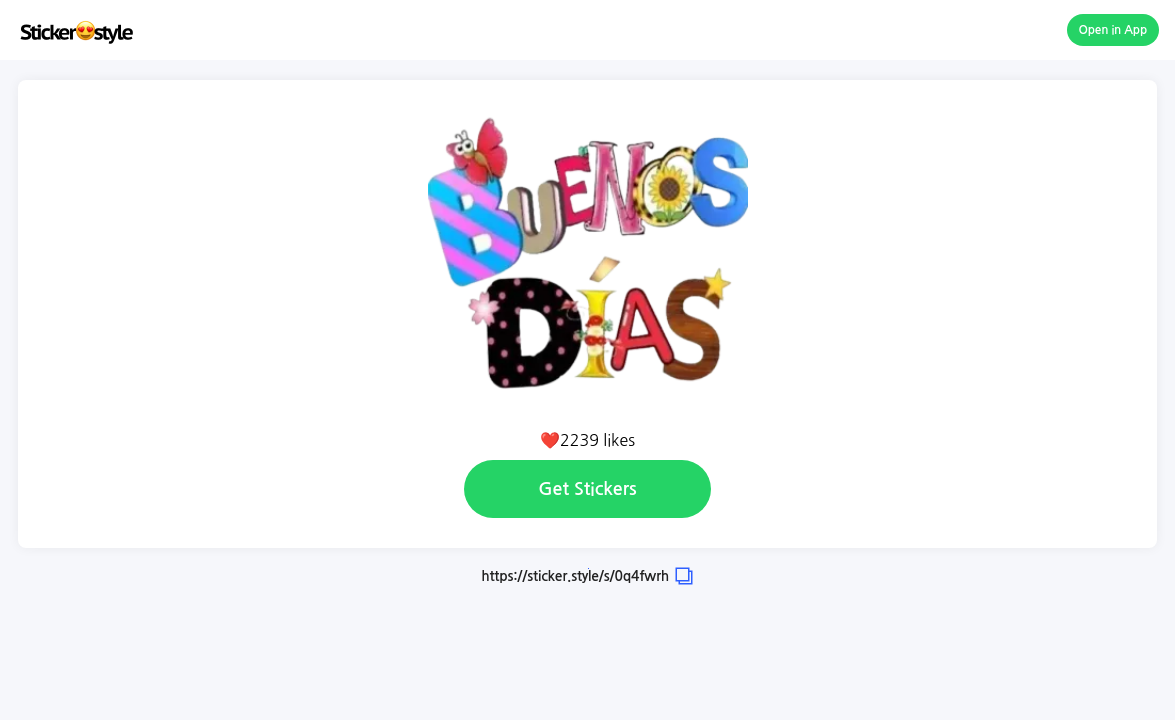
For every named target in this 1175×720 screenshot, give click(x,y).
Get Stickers (587, 489)
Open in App (1113, 30)
